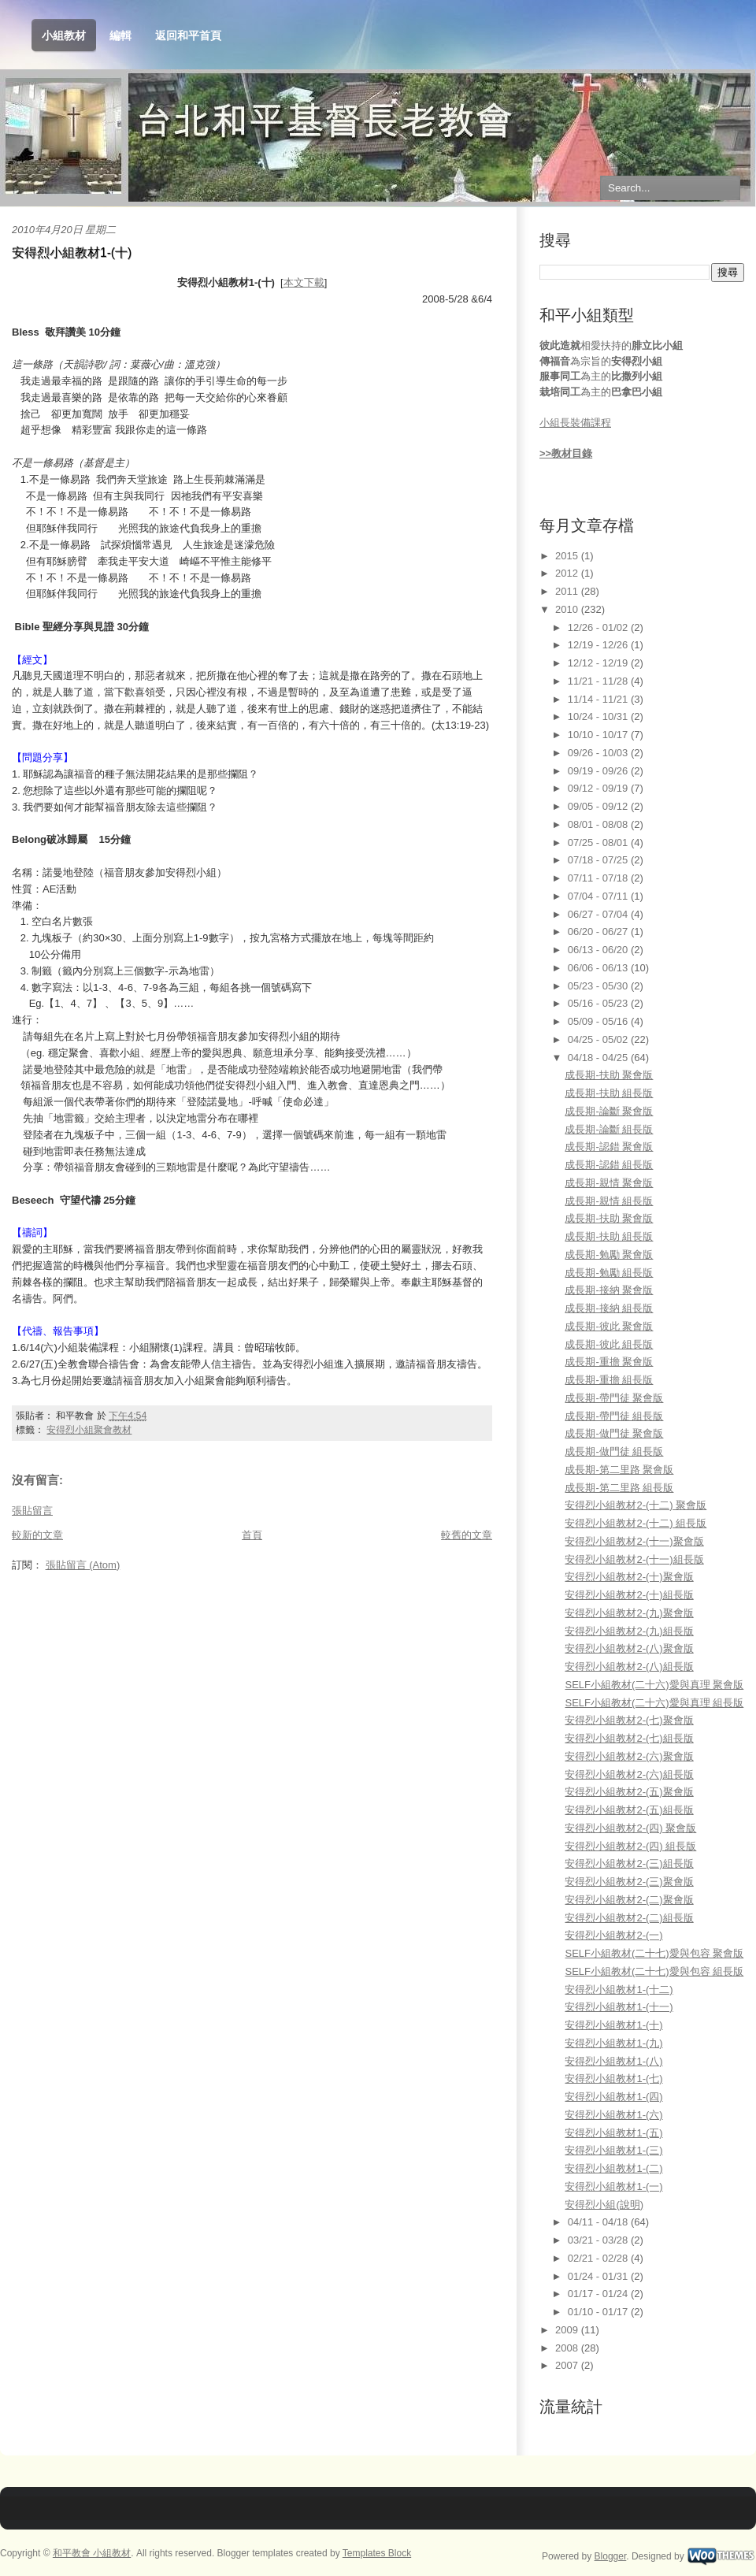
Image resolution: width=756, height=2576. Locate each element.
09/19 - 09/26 (599, 771)
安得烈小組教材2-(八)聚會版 (629, 1648)
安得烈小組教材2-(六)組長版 (629, 1774)
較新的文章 (37, 1535)
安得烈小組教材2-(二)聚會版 (629, 1900)
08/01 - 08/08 (599, 824)
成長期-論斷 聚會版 (609, 1111)
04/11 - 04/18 (599, 2222)
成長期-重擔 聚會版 (609, 1362)
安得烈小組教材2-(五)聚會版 (629, 1792)
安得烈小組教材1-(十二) (619, 1989)
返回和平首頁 (188, 35)
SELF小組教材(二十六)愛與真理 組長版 (654, 1703)
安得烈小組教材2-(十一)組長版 (634, 1559)
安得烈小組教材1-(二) (613, 2168)
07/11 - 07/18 (599, 878)
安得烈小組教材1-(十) (72, 252)
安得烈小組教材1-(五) (613, 2133)
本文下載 (304, 282)
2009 (568, 2330)
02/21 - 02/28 (599, 2258)
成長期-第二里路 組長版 (619, 1488)
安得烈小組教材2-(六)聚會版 (629, 1756)
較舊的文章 (466, 1535)
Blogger (611, 2556)
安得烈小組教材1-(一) (613, 2186)
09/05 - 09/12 (599, 806)
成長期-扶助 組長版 (609, 1093)
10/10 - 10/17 (599, 735)
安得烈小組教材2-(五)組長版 (629, 1810)
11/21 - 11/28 (599, 681)
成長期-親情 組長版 (609, 1201)
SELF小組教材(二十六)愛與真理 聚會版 (654, 1685)
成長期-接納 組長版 (609, 1308)
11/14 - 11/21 (599, 699)
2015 (568, 556)
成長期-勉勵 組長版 (609, 1273)
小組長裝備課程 (575, 423)
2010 (568, 609)
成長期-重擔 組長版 (609, 1380)
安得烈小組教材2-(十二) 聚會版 (635, 1505)
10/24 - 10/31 (599, 716)
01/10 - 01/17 (599, 2312)
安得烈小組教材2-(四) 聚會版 (630, 1828)
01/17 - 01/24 (599, 2293)
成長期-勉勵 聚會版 (609, 1254)
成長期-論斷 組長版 (609, 1129)
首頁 (252, 1535)
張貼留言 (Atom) (83, 1565)
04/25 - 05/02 (599, 1039)
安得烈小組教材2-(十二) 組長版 (635, 1523)
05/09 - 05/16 (599, 1021)
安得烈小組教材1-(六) (613, 2115)
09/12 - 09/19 (599, 788)
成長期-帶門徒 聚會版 (614, 1398)
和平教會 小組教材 (92, 2553)
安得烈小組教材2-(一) (613, 1935)
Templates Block (377, 2553)
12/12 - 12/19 (599, 663)
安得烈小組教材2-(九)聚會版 (629, 1613)
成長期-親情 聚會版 (609, 1183)
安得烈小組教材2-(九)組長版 (629, 1631)
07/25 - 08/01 (599, 842)
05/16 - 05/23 (599, 1003)
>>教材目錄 (565, 453)
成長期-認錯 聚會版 (609, 1147)
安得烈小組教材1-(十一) (619, 2007)
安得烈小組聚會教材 (89, 1429)
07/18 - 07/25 (599, 860)
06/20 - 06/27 (599, 931)
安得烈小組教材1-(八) (613, 2061)
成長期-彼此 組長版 (609, 1344)
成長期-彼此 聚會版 (609, 1326)
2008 (568, 2348)
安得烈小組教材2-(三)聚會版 (629, 1881)
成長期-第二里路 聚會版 (619, 1469)
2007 (568, 2365)
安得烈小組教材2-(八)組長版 (629, 1666)
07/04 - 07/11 (599, 896)
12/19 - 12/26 (599, 645)
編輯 (120, 35)
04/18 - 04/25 (599, 1057)
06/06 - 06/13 (599, 968)
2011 (568, 591)
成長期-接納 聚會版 (609, 1290)
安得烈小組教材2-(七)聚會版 (629, 1720)
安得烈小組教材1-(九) (613, 2043)
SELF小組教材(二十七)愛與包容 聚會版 (654, 1953)
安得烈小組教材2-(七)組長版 (629, 1738)
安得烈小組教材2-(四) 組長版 (630, 1846)
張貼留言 (32, 1510)
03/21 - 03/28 (599, 2240)
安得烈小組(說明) (604, 2204)
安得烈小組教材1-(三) (613, 2150)
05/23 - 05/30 (599, 986)
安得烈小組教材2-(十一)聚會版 (634, 1541)
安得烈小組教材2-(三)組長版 (629, 1863)
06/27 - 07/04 (599, 914)
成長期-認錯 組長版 (609, 1165)
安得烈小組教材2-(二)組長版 (629, 1918)
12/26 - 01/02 (599, 627)
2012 (568, 573)
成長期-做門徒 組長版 (614, 1451)
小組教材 (63, 36)
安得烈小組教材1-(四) (613, 2097)
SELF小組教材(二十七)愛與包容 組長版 (654, 1971)
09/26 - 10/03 (599, 753)
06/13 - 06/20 (599, 950)
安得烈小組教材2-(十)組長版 (629, 1595)
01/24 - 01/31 (599, 2276)
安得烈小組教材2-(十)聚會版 (629, 1577)
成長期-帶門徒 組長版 (614, 1416)
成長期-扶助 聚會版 (609, 1075)
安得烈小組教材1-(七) (613, 2078)
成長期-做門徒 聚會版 (614, 1433)
